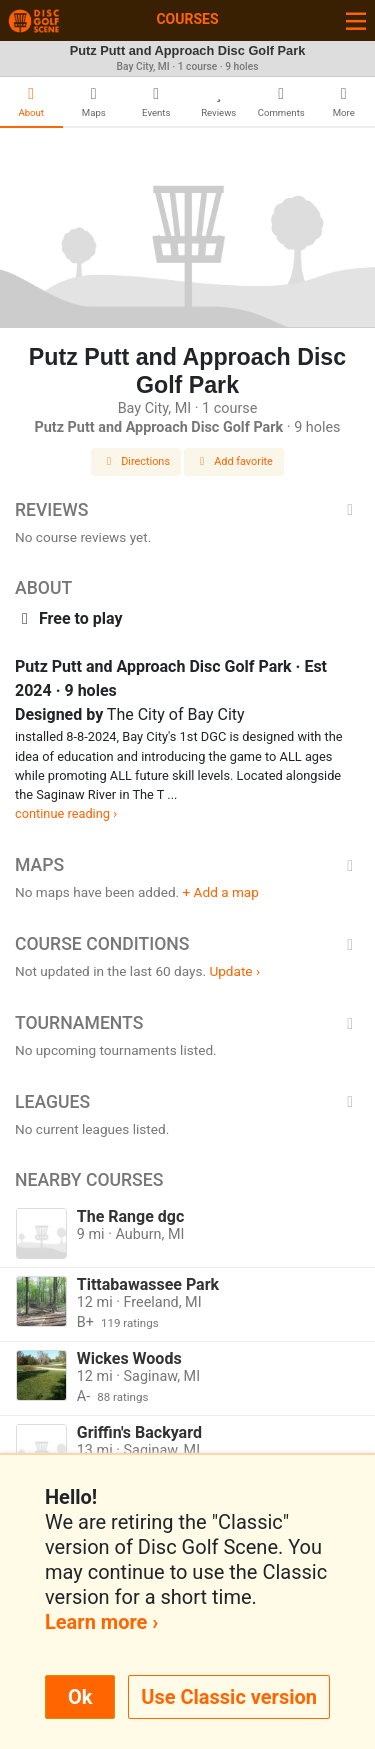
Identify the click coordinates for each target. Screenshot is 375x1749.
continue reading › (66, 813)
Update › (234, 971)
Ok (80, 1697)
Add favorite (234, 461)
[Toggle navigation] (356, 20)
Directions (136, 461)
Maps (187, 865)
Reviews (187, 510)
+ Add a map (221, 892)
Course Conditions (187, 944)
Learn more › (101, 1622)
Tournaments (187, 1023)
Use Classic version (229, 1697)
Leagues (187, 1102)
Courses (187, 19)
